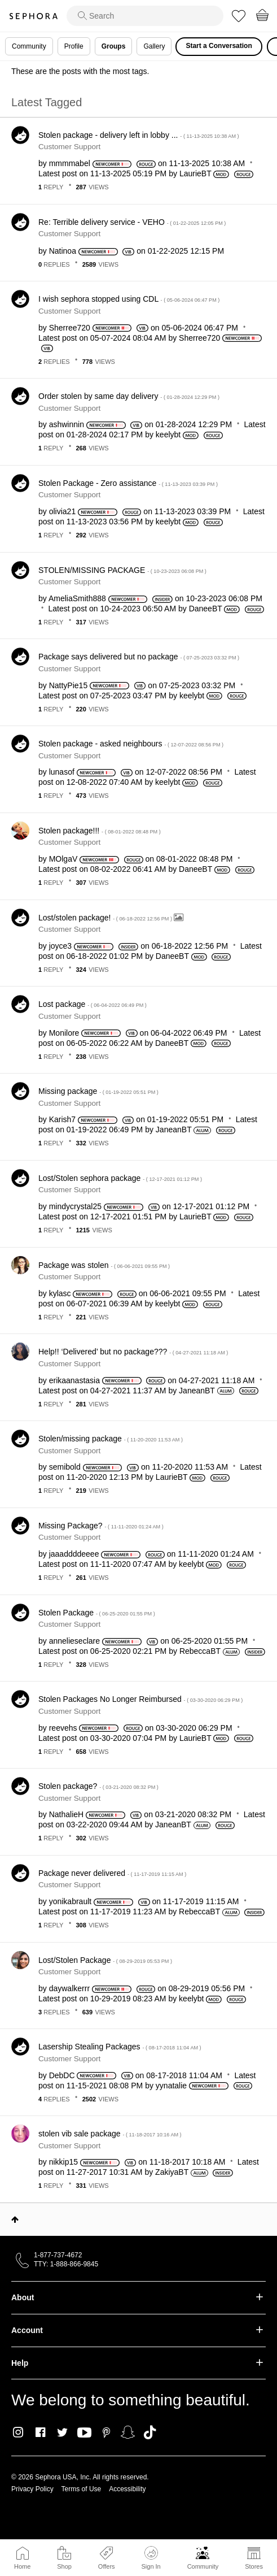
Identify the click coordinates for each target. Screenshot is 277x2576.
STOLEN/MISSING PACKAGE (122, 570)
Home (22, 2566)
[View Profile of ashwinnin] (66, 424)
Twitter (62, 2432)
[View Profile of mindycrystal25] (75, 1206)
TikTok (150, 2432)
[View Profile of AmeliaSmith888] (77, 598)
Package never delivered (112, 1873)
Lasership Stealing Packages (119, 2046)
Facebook (40, 2432)
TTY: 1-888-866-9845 (66, 2264)
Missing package (98, 1091)
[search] (145, 16)
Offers (106, 2566)
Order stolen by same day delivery (128, 396)
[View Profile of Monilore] (64, 1032)
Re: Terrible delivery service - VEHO (132, 222)
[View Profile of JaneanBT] (174, 1129)
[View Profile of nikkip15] (63, 2161)
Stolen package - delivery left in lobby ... (138, 135)
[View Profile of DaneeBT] (205, 608)
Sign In (150, 2558)
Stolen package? (98, 1786)
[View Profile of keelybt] (168, 434)
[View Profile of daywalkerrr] (69, 1988)
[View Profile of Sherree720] (69, 327)
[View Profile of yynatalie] (171, 2085)
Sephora (33, 16)
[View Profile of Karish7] (62, 1119)
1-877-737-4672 (58, 2255)
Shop (64, 2566)
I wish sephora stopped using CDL (128, 298)
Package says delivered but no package (138, 656)
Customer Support (69, 146)
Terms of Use (81, 2489)
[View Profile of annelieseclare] (74, 1640)
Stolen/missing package (110, 1438)
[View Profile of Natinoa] (62, 250)
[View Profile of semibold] (65, 1466)
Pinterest (106, 2432)
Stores (254, 2566)
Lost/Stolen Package (105, 1960)
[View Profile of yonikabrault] (70, 1901)
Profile (73, 46)
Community (203, 2566)
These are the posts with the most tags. (80, 71)
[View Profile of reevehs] (63, 1727)
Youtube (84, 2433)
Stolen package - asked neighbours (130, 743)
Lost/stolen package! (106, 917)
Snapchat (128, 2432)
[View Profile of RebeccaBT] (200, 1651)
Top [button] (15, 2219)
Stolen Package (96, 1612)
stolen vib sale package (110, 2133)
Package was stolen (104, 1265)
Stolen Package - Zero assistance (128, 483)
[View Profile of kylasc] (60, 1293)
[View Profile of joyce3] (60, 945)
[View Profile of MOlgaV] (63, 858)
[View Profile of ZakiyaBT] (171, 2172)
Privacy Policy (32, 2489)
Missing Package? (101, 1525)
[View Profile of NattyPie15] (68, 685)
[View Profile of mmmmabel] (69, 163)
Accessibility (127, 2489)
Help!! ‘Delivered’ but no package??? (133, 1351)
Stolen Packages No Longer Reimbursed (140, 1699)
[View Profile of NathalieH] (66, 1814)
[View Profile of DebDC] (62, 2075)
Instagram (18, 2432)
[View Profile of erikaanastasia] (74, 1380)
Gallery (154, 46)
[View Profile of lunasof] (61, 771)
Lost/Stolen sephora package (120, 1178)
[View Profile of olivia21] (62, 511)
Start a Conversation (219, 46)
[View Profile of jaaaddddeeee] (74, 1553)
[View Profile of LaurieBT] (195, 173)
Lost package (92, 1004)
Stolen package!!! (99, 830)
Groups (114, 46)
